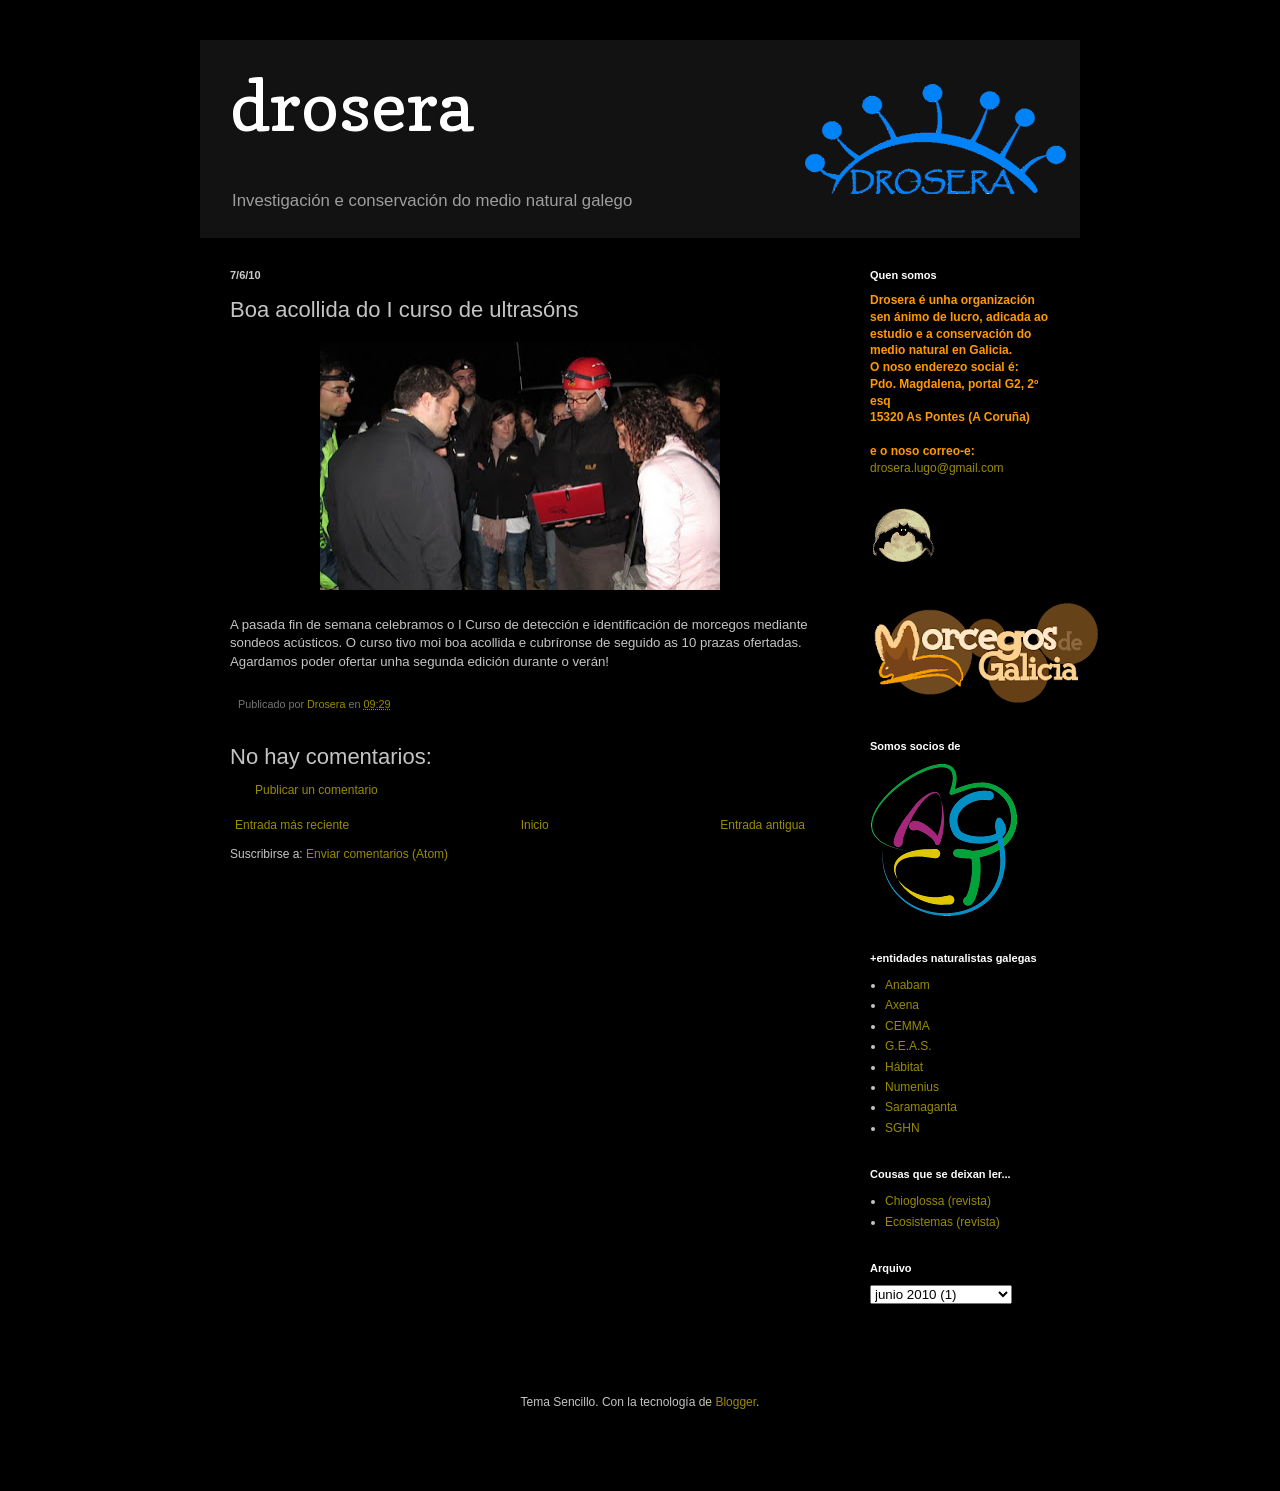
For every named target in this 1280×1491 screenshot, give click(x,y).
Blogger (735, 1402)
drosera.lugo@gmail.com (937, 468)
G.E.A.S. (908, 1046)
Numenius (912, 1087)
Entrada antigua (762, 825)
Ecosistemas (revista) (942, 1222)
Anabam (907, 985)
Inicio (535, 825)
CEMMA (907, 1026)
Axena (902, 1005)
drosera (351, 105)
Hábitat (904, 1067)
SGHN (902, 1128)
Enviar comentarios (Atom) (377, 854)
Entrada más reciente (292, 825)
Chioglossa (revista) (938, 1201)
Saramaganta (921, 1107)
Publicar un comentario (316, 790)
